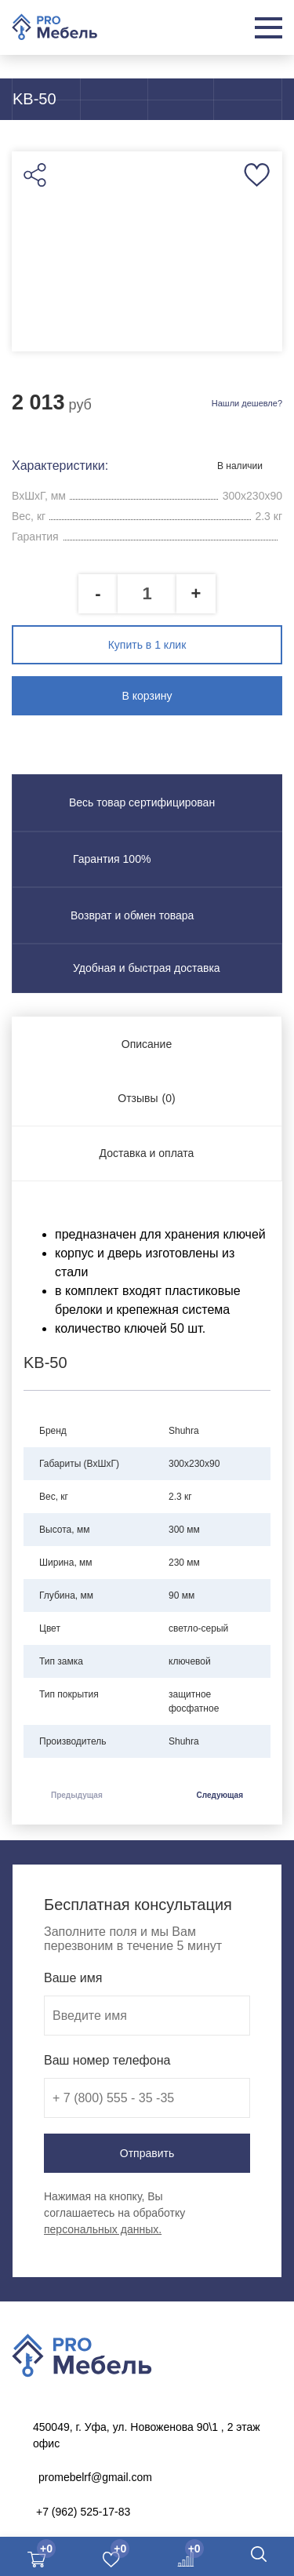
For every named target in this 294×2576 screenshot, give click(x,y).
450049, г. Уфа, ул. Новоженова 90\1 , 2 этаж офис (146, 2435)
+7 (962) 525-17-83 (83, 2511)
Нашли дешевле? (247, 403)
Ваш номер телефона (107, 2060)
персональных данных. (103, 2229)
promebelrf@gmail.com (95, 2477)
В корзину (147, 695)
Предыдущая (77, 1795)
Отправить (147, 2153)
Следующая (219, 1795)
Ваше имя (73, 1978)
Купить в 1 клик (147, 645)
